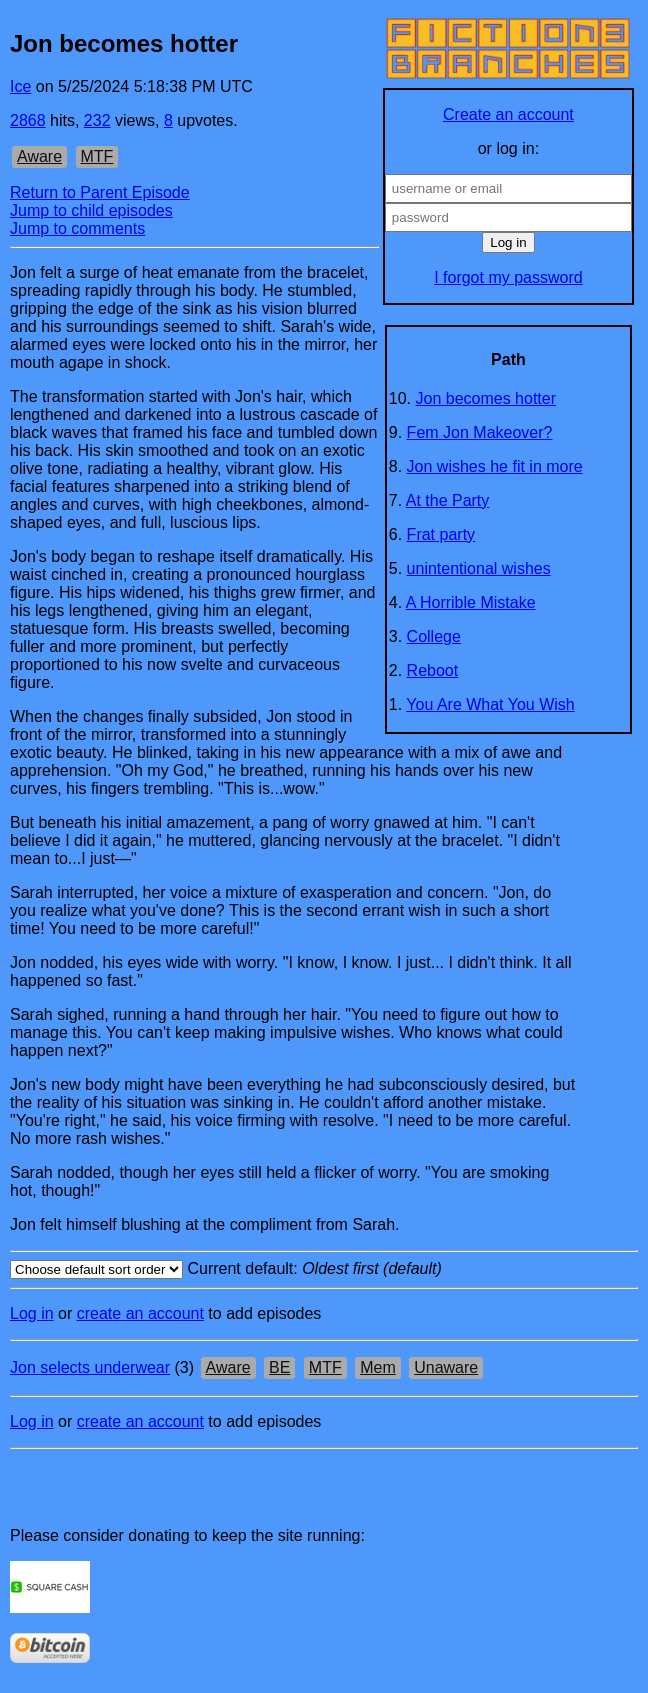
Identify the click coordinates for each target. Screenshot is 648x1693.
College (434, 636)
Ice (20, 86)
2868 (28, 120)
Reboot (433, 670)
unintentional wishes (479, 568)
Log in (32, 1313)
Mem (378, 1367)
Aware (39, 156)
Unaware (446, 1367)
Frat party (441, 534)
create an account (140, 1313)
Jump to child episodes (91, 210)
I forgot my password (508, 277)
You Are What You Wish (490, 704)
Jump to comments (77, 228)
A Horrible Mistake (471, 602)
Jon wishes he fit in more (495, 466)
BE (279, 1367)
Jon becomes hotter (486, 398)
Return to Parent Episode (100, 192)
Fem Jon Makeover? (480, 432)
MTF (97, 156)
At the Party (448, 500)
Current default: (324, 1269)
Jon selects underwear (90, 1367)
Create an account (508, 114)
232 (97, 120)
